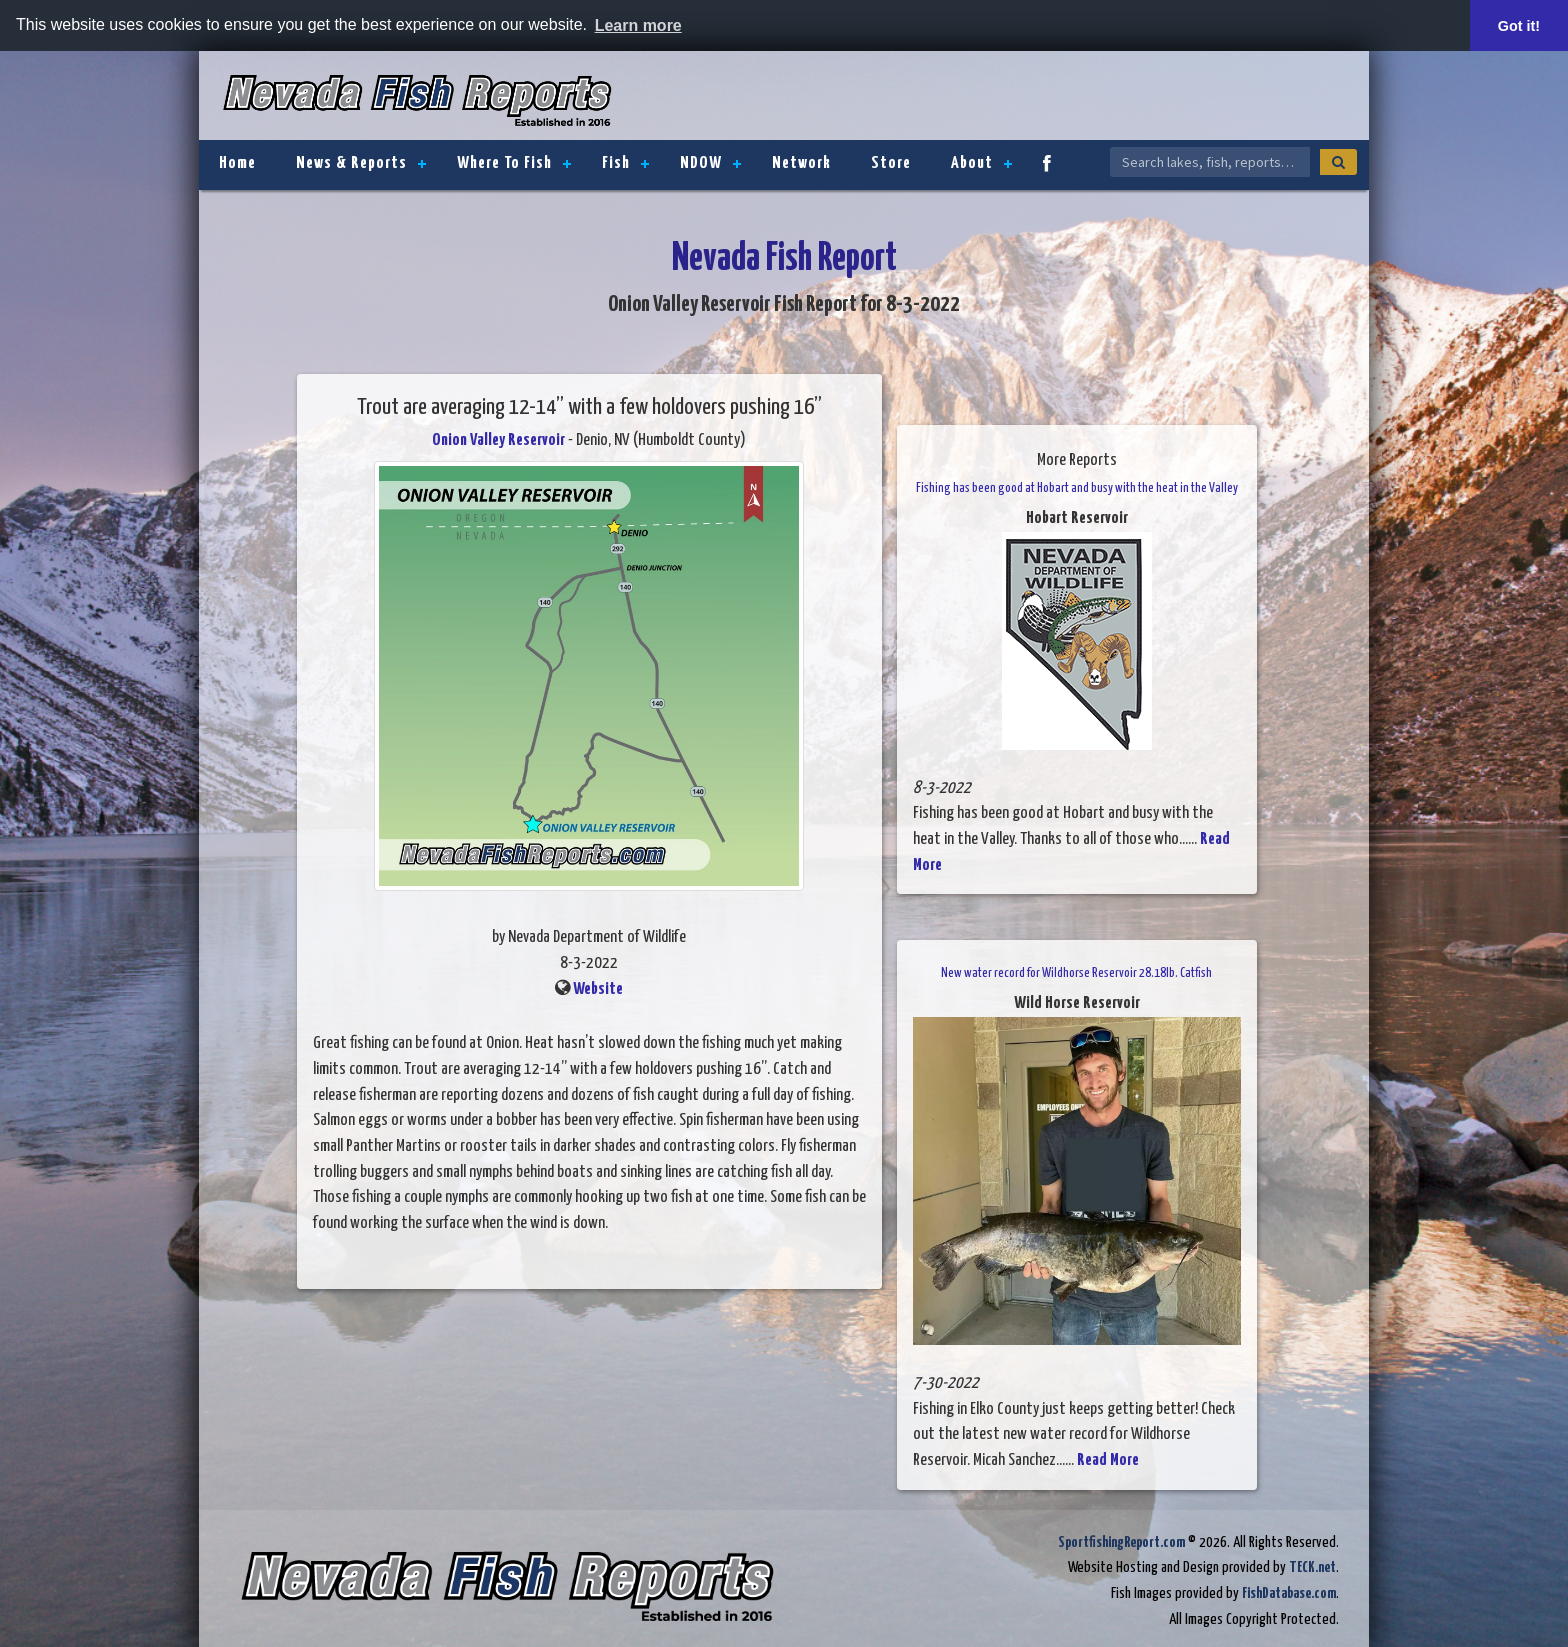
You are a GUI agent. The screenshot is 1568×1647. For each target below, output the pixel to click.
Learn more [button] (638, 25)
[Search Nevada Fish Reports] (1210, 162)
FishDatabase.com (1289, 1593)
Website (598, 989)
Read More (1108, 1460)
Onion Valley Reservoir (498, 440)
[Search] (1338, 162)
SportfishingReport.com (1121, 1542)
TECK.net (1312, 1567)
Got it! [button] (1519, 26)
